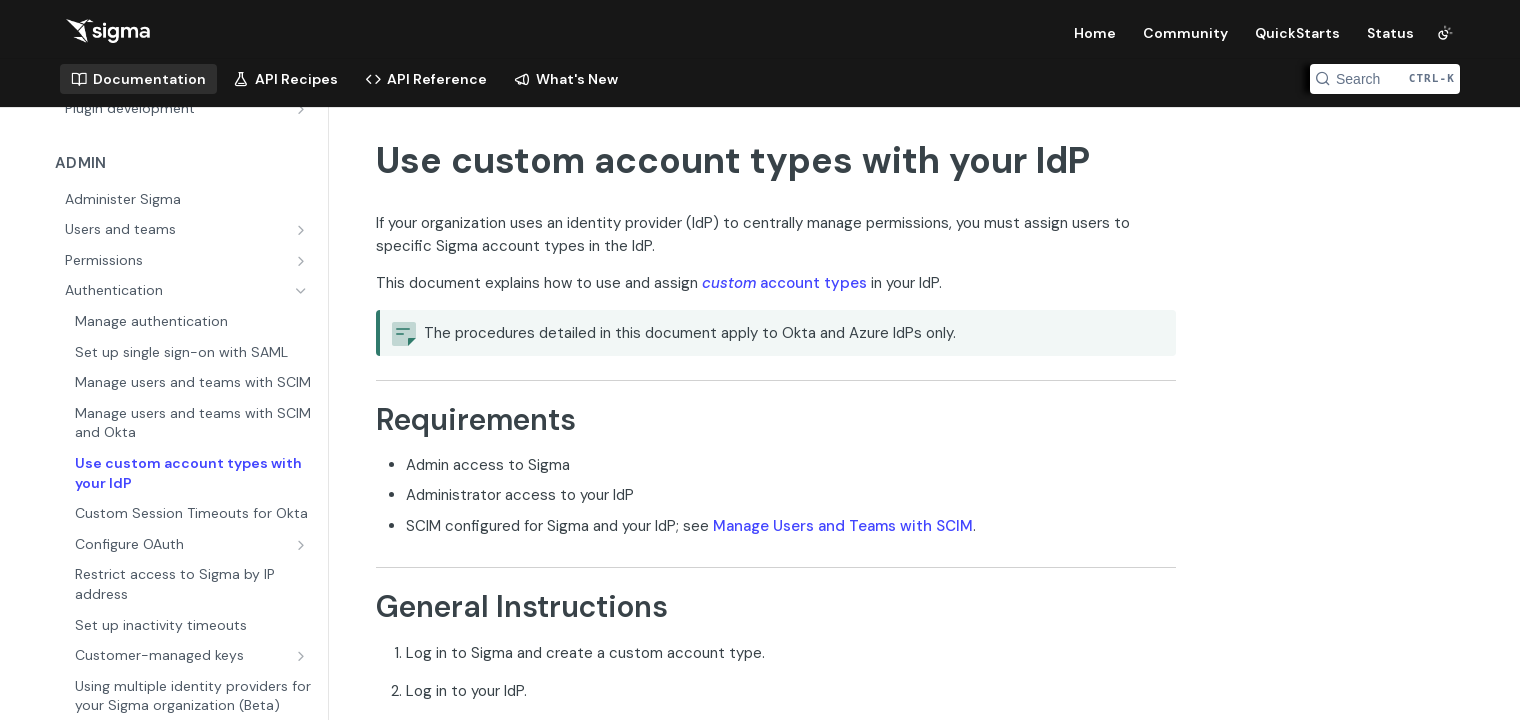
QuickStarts (1297, 33)
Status (1390, 33)
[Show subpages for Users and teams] (303, 230)
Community (1185, 33)
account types (784, 283)
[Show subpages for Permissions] (303, 261)
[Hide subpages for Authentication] (303, 291)
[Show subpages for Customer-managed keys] (303, 656)
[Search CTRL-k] (1385, 79)
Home (1095, 33)
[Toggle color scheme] (1445, 33)
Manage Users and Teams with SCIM (843, 526)
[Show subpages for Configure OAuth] (303, 545)
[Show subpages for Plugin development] (303, 109)
